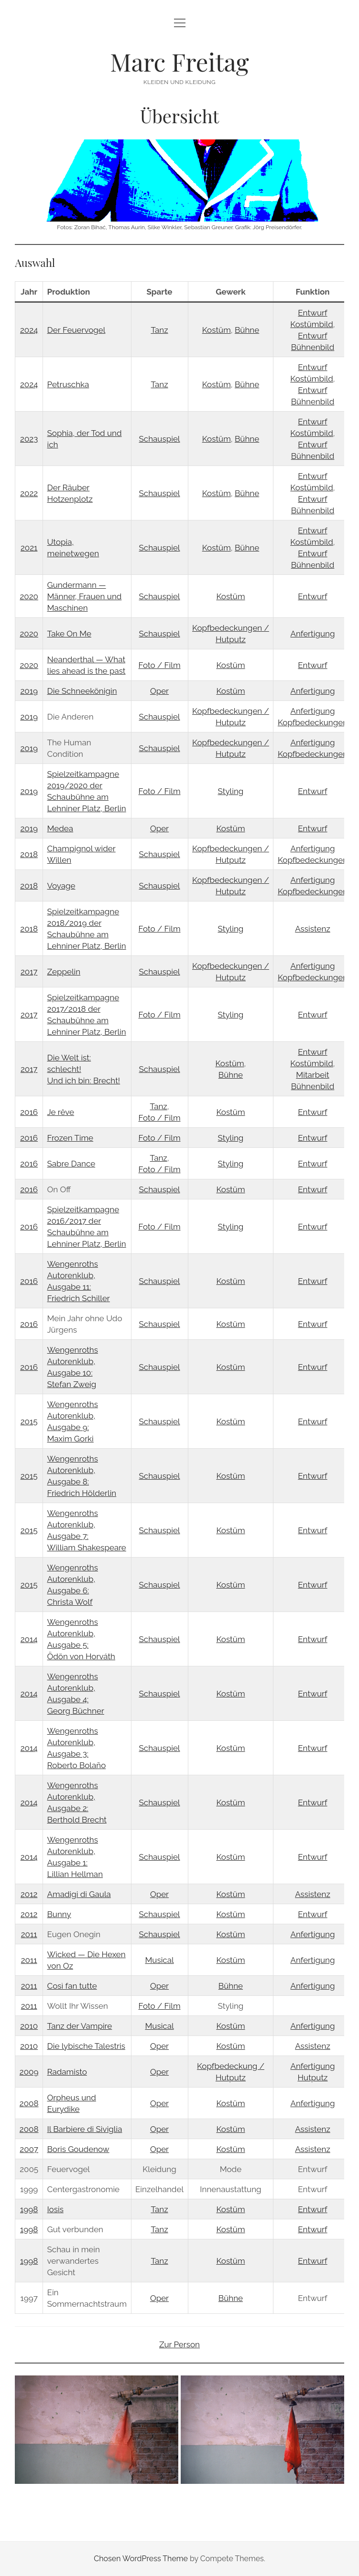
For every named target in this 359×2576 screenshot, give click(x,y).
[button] (96, 2429)
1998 (29, 2209)
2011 (29, 1934)
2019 (29, 691)
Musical (159, 1960)
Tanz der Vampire (79, 2026)
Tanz (159, 330)
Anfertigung (312, 633)
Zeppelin (64, 971)
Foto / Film (160, 665)
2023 (29, 439)
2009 (29, 2072)
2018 (29, 854)
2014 (29, 1639)
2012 (29, 1894)
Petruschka (68, 384)
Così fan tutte (72, 1986)
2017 (29, 971)
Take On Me (69, 633)
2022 (29, 493)
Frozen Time (70, 1138)
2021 (29, 547)
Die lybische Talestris (86, 2046)
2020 (29, 596)
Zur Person (179, 2344)
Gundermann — (76, 585)
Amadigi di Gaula (79, 1894)
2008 (29, 2103)
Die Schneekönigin (82, 691)
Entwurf (312, 596)
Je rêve (61, 1112)
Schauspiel (159, 439)
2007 (29, 2149)
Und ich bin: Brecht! (83, 1080)
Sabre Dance (71, 1163)
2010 (29, 2026)
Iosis (55, 2209)
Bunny (59, 1914)
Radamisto (67, 2072)
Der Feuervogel (76, 330)
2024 (29, 330)
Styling (231, 791)
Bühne (247, 330)
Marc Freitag (179, 61)
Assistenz (312, 928)
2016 (29, 1112)
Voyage (61, 885)
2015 (29, 1421)
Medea (60, 828)
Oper (159, 691)
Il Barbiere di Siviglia (84, 2129)
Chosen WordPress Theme (141, 2558)
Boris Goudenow (78, 2149)
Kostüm (216, 330)
